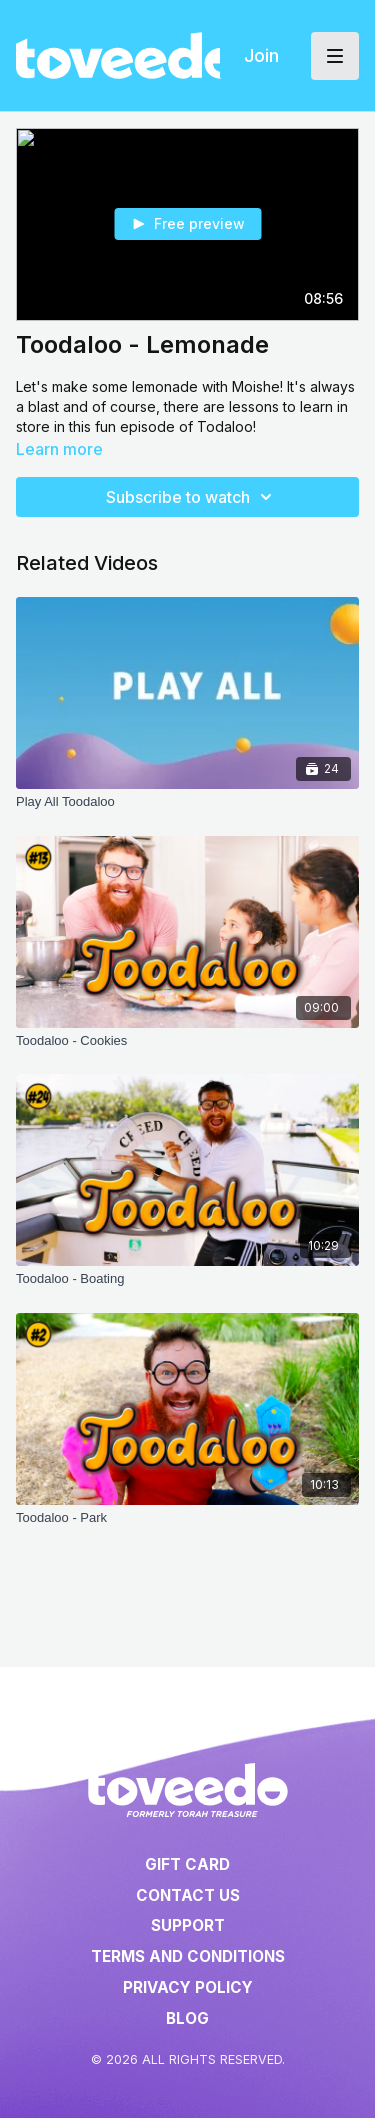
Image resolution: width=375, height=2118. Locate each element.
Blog (187, 2018)
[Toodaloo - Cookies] (187, 1041)
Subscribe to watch (192, 497)
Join (261, 55)
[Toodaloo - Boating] (187, 1279)
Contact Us (188, 1895)
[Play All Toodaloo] (187, 802)
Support (188, 1925)
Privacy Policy (188, 1987)
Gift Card (187, 1864)
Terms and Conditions (188, 1956)
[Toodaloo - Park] (187, 1518)
